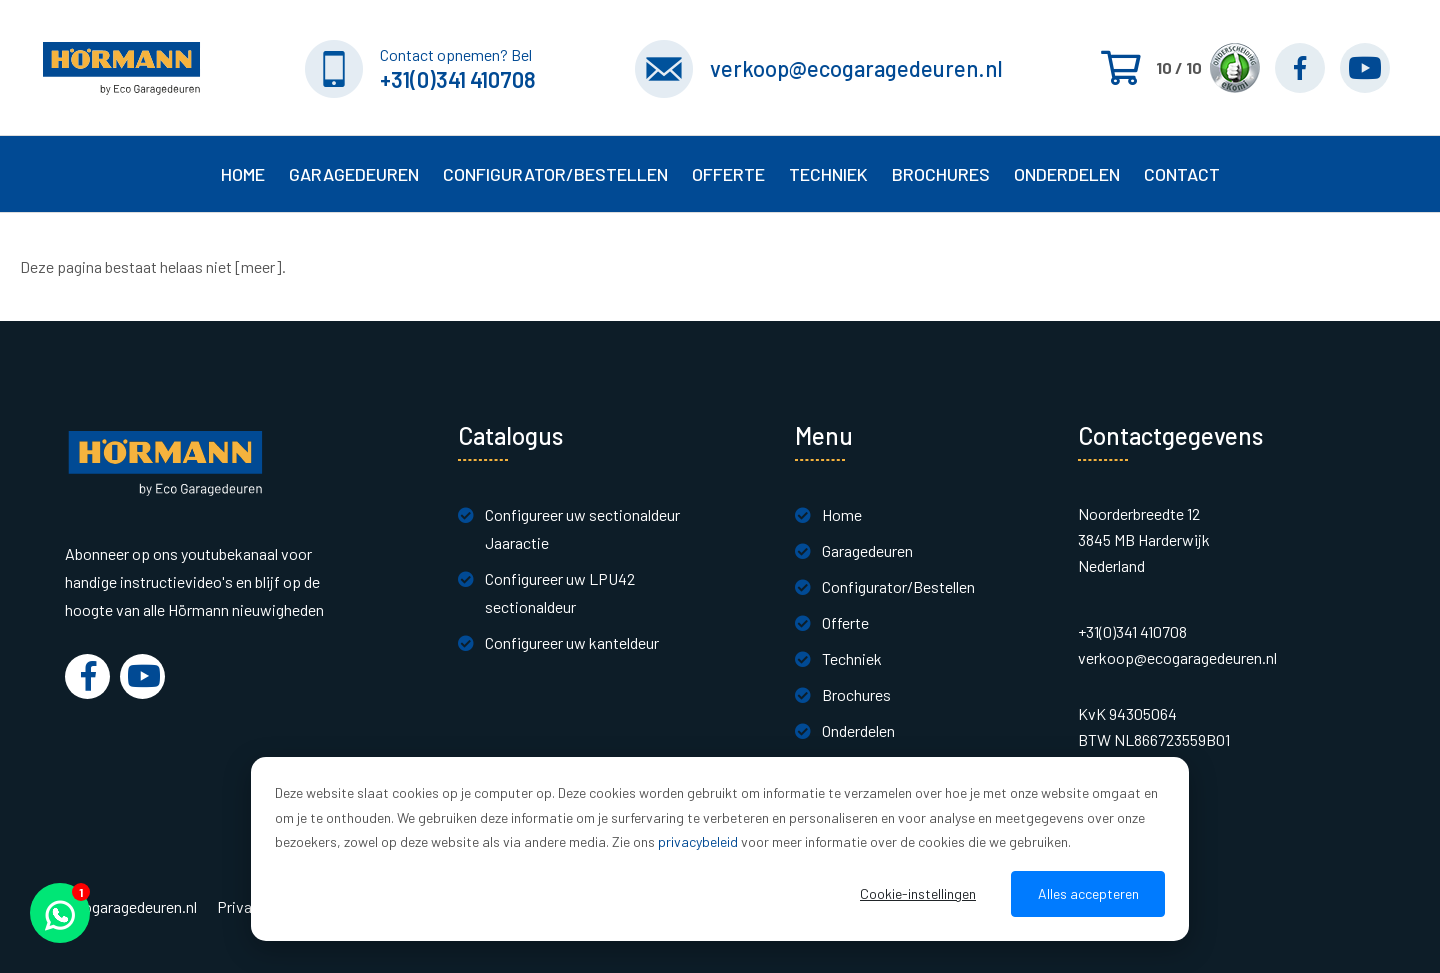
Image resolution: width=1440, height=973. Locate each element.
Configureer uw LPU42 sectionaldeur (560, 592)
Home (243, 174)
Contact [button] (1182, 174)
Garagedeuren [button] (354, 174)
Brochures (941, 174)
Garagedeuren (867, 550)
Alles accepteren (1088, 893)
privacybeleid (698, 841)
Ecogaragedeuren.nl (131, 907)
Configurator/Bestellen (898, 586)
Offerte (845, 622)
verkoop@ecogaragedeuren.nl (856, 68)
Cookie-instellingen (918, 893)
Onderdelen (1067, 174)
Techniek (852, 658)
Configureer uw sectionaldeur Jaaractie (582, 528)
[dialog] (720, 849)
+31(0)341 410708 (458, 79)
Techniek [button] (828, 174)
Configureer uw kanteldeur (572, 642)
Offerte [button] (728, 174)
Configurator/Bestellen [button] (555, 174)
